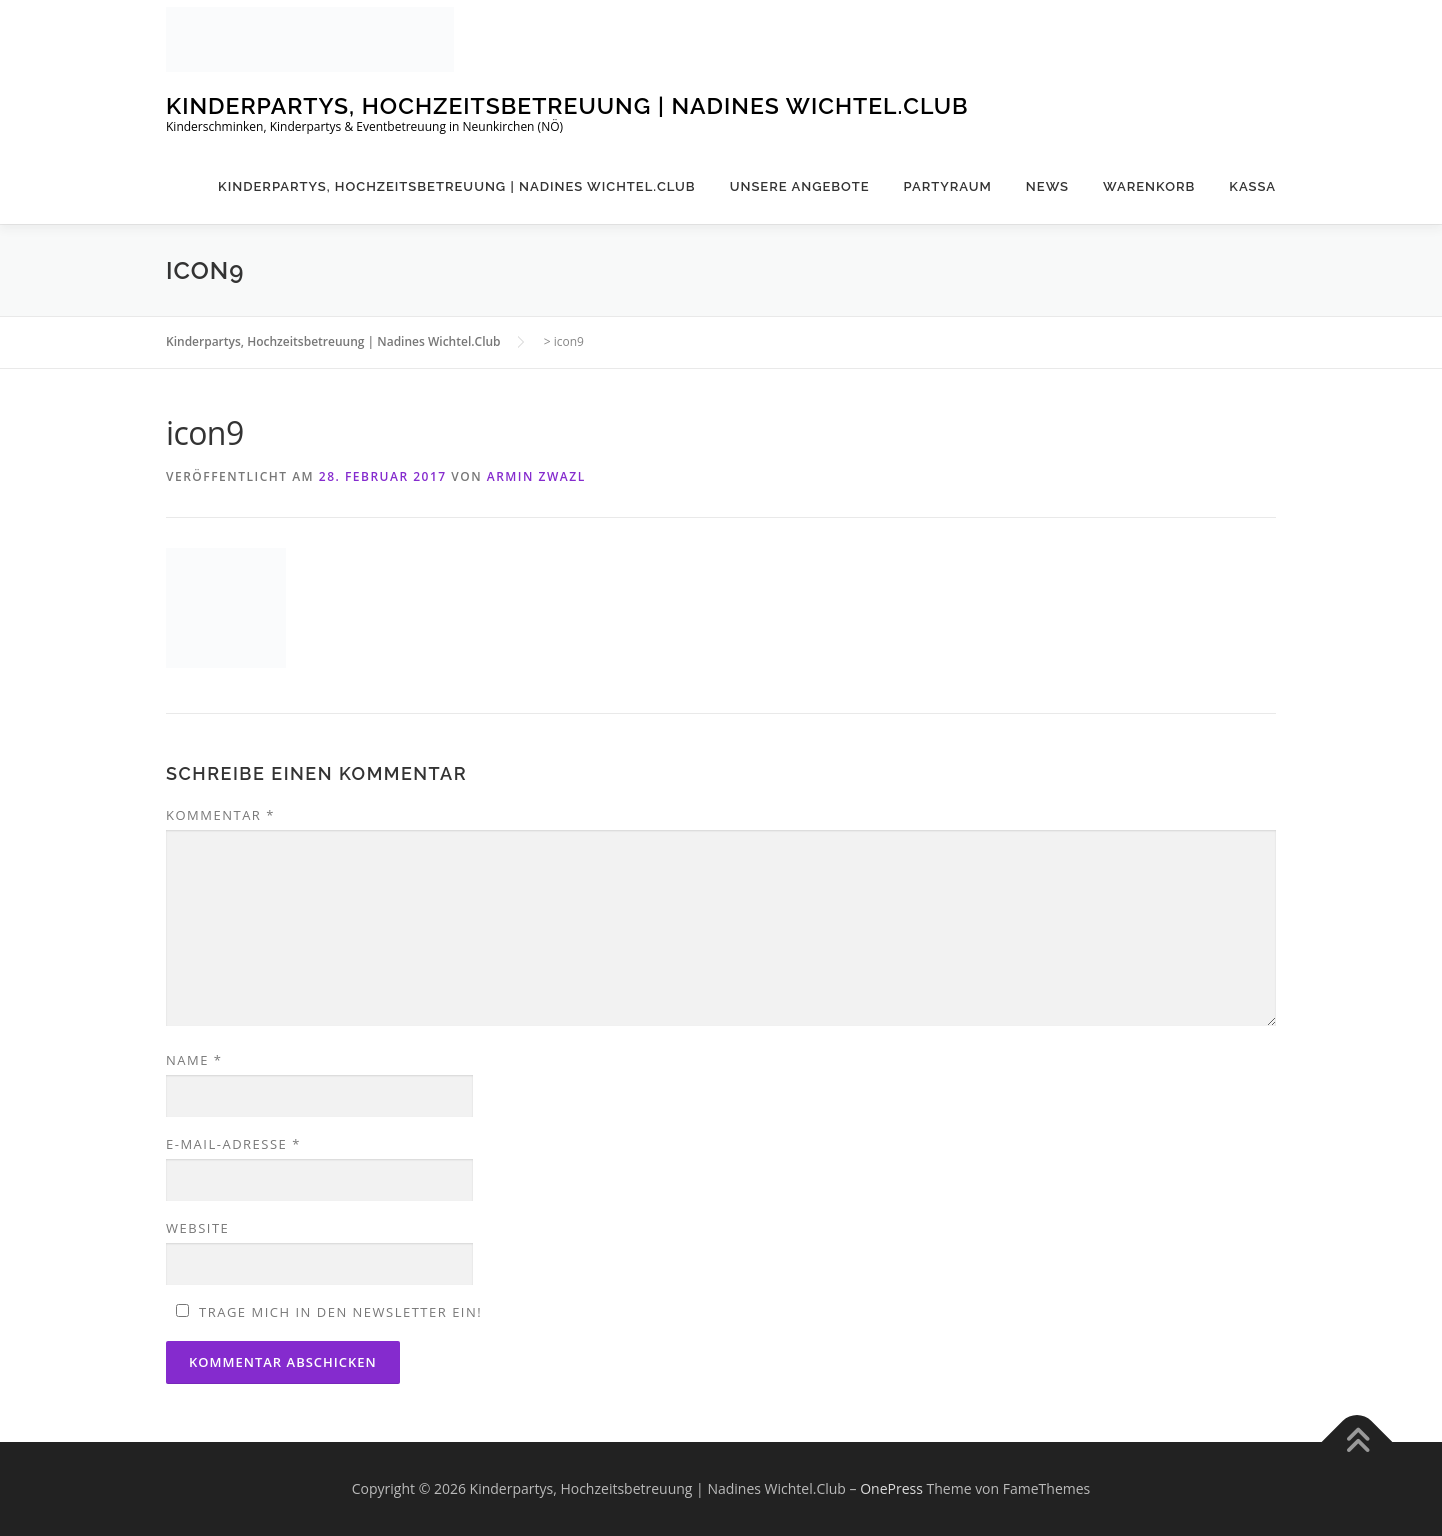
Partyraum (948, 186)
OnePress (891, 1488)
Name (194, 1060)
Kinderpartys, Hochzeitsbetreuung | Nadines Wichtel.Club (567, 105)
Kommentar (220, 815)
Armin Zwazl (536, 476)
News (1047, 186)
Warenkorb (1149, 186)
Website (197, 1228)
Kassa (1252, 186)
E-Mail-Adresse (233, 1144)
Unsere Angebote (800, 186)
